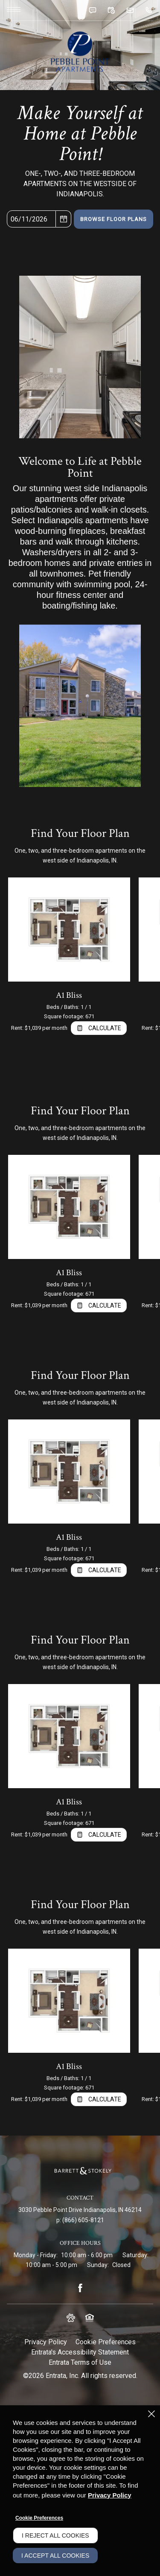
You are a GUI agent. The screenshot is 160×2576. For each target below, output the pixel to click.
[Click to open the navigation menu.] (13, 9)
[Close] (151, 2414)
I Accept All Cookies (55, 2555)
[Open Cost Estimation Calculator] (99, 1028)
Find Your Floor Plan (80, 833)
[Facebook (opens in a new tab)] (80, 2288)
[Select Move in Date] (31, 218)
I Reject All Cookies (55, 2535)
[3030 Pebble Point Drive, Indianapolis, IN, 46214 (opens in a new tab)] (80, 2210)
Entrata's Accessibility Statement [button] (80, 2352)
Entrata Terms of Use (80, 2362)
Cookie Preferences (39, 2518)
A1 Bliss (69, 995)
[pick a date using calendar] (63, 218)
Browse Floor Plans (113, 219)
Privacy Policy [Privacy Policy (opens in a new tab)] (45, 2342)
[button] (91, 10)
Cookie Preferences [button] (106, 2342)
